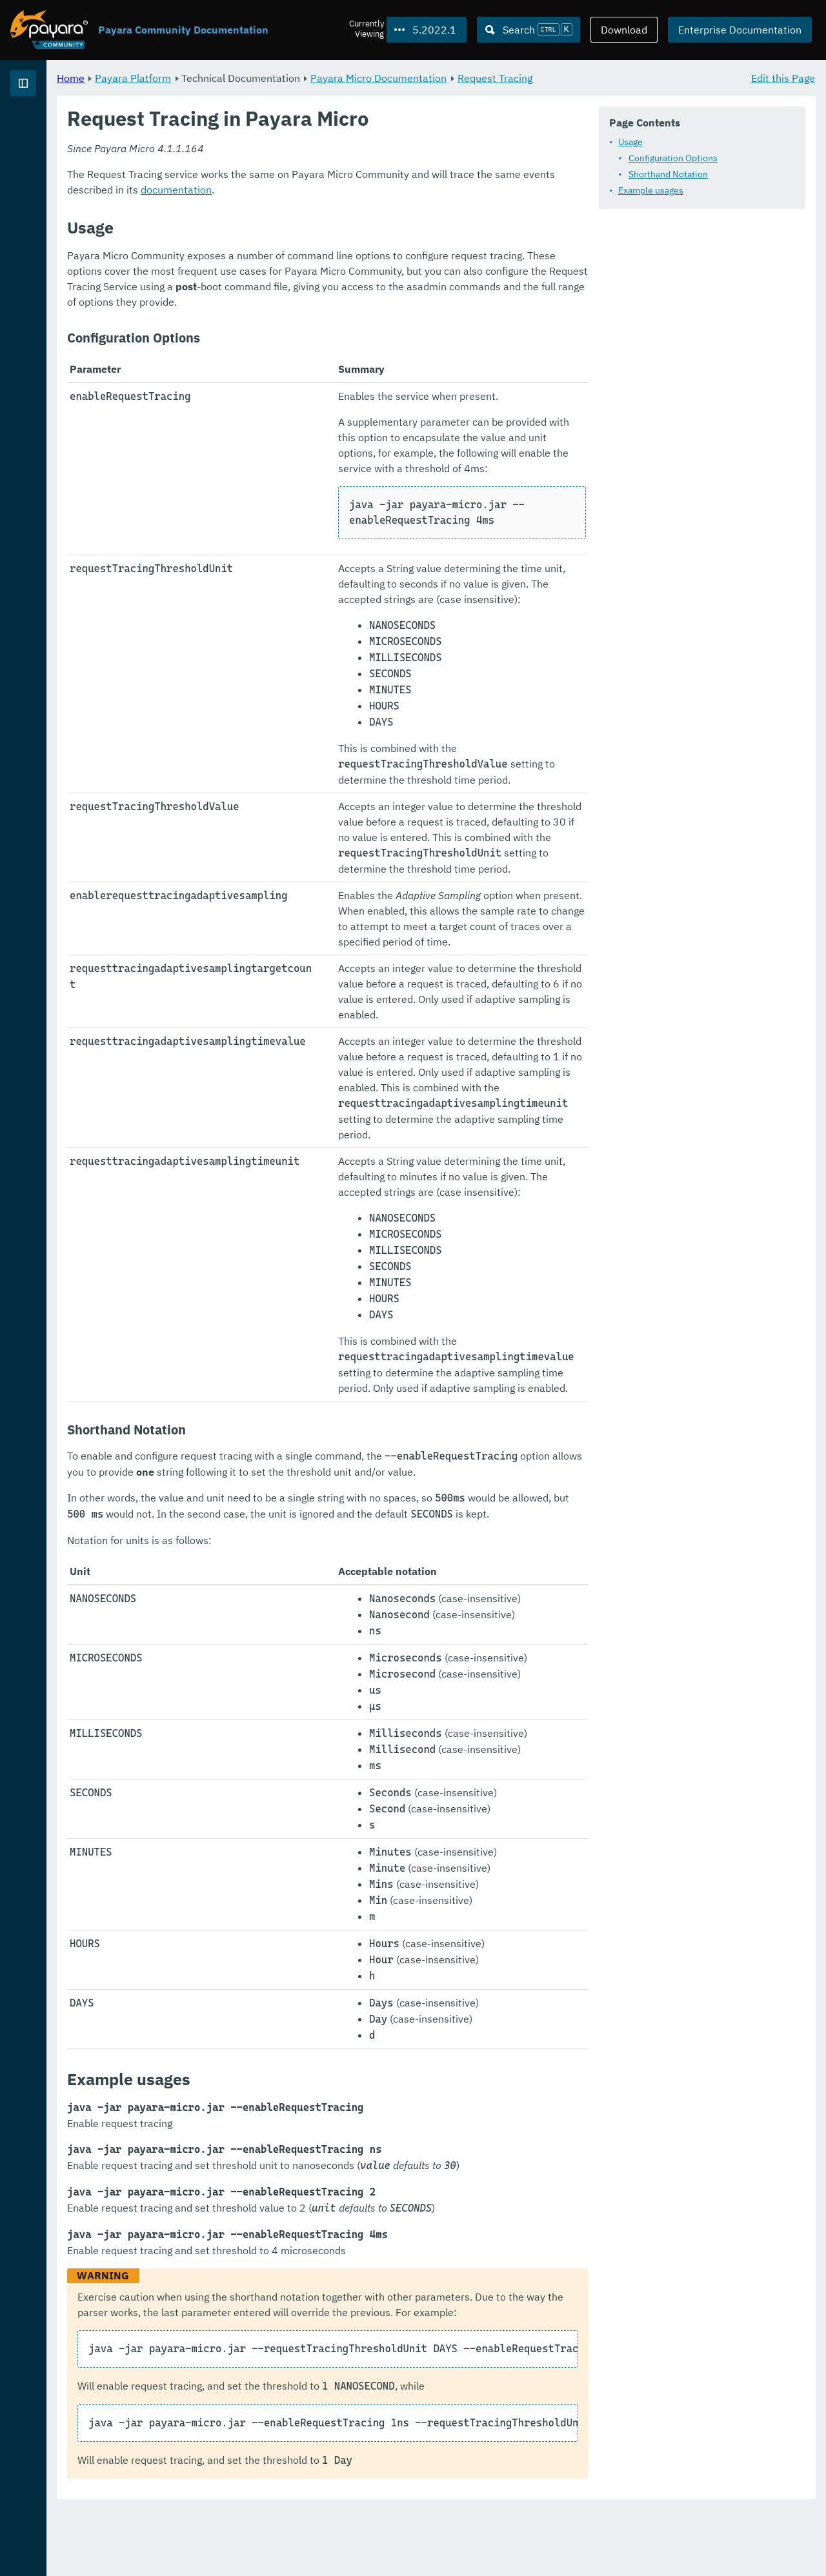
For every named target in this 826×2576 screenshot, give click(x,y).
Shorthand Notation (297, 208)
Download (624, 29)
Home (231, 77)
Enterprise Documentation (739, 29)
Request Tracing (655, 77)
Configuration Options (302, 192)
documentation (263, 302)
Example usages (279, 224)
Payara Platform (50, 129)
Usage (259, 176)
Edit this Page (783, 77)
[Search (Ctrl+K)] (528, 30)
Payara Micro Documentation (539, 77)
